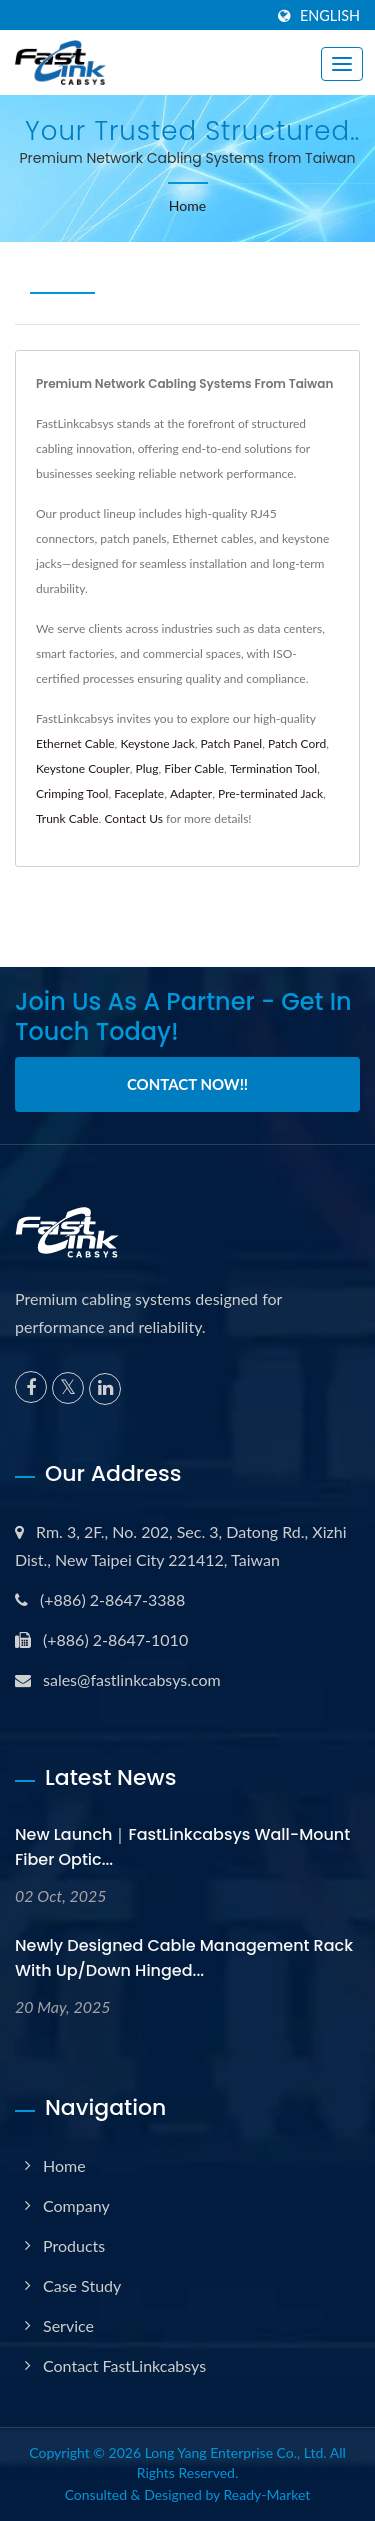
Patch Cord (297, 743)
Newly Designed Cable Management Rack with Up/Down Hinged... (184, 1958)
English (330, 16)
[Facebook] (31, 1387)
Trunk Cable (67, 818)
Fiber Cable (194, 768)
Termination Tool (273, 768)
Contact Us (133, 818)
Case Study (82, 2285)
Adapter (191, 793)
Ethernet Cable (75, 743)
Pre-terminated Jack (270, 793)
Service (68, 2325)
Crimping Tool (72, 793)
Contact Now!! (187, 1084)
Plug (147, 768)
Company (76, 2205)
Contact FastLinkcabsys (124, 2365)
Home (187, 205)
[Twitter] (68, 1388)
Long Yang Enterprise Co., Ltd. (236, 2452)
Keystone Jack (157, 743)
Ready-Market (267, 2494)
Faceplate (139, 793)
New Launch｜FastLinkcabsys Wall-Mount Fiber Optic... (182, 1847)
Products (74, 2245)
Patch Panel (232, 743)
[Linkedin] (105, 1389)
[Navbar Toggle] (342, 64)
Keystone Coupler (83, 768)
